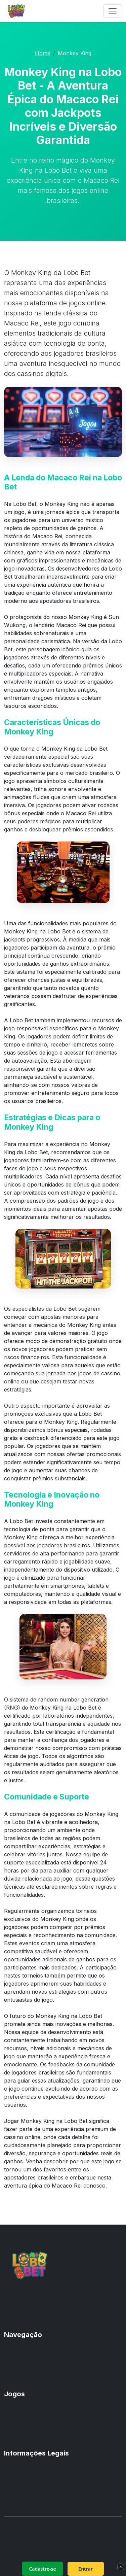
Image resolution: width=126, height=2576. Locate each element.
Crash (11, 2407)
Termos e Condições (30, 2474)
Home (42, 53)
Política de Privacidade (32, 2482)
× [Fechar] (120, 2567)
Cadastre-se (42, 2569)
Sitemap (14, 2499)
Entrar (85, 2569)
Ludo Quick (18, 2364)
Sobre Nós (18, 2466)
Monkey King (21, 2372)
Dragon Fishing (23, 2431)
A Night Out (19, 2423)
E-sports (15, 2356)
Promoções (19, 2415)
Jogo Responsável (27, 2490)
